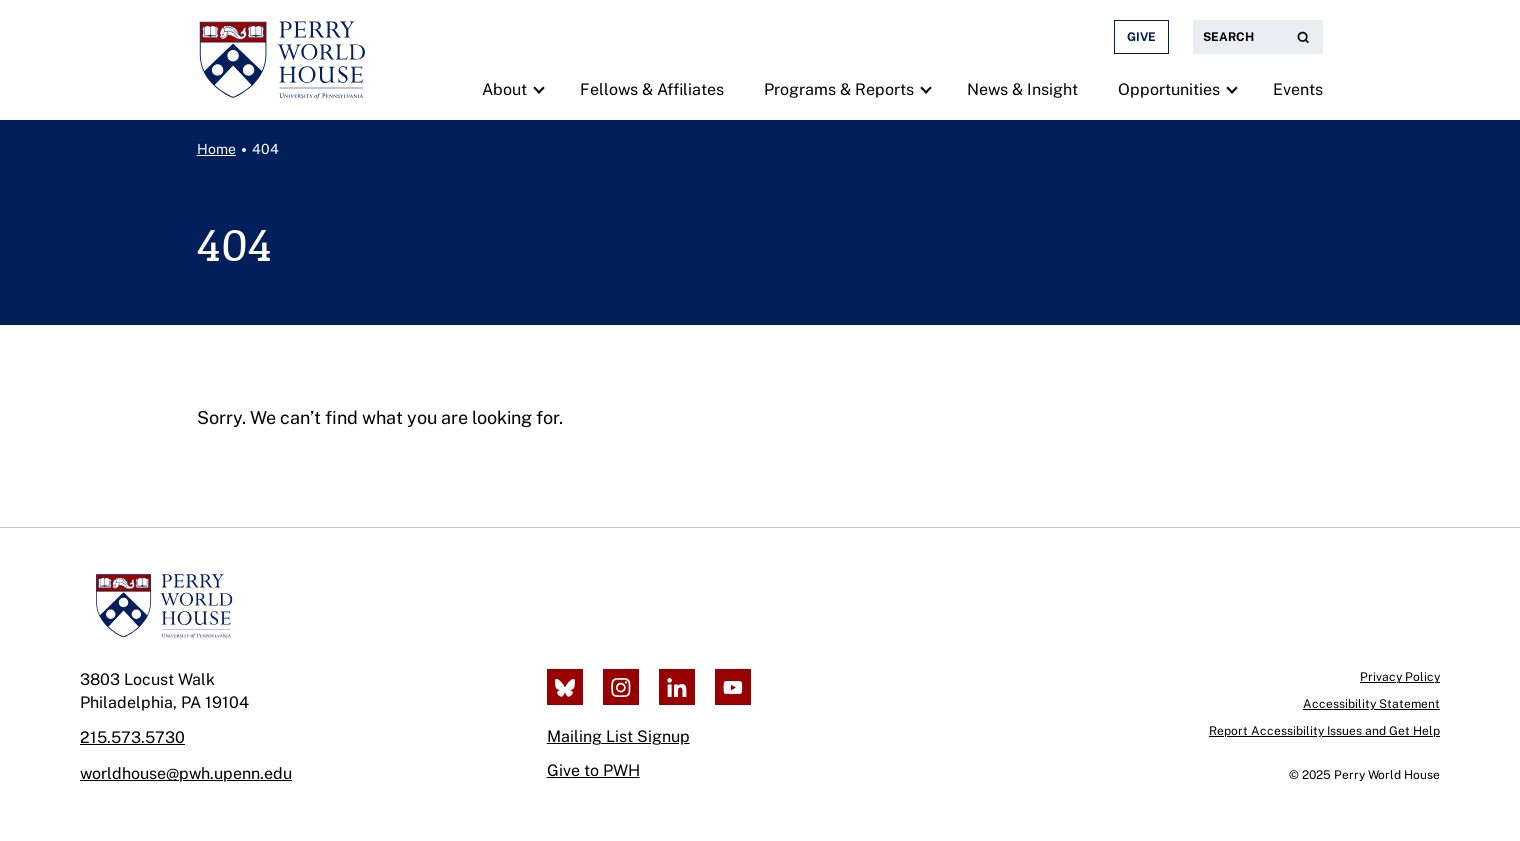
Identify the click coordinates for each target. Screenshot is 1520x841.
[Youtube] (733, 687)
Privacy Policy (1400, 677)
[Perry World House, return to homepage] (281, 60)
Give (1141, 37)
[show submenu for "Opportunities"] (1231, 89)
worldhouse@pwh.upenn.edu (186, 773)
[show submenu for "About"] (538, 89)
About (504, 89)
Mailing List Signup (618, 736)
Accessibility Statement (1371, 704)
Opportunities (1169, 89)
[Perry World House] (163, 606)
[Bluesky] (565, 687)
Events (1298, 89)
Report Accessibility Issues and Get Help (1324, 731)
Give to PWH (593, 770)
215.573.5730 (132, 737)
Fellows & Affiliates (652, 89)
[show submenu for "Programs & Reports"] (925, 89)
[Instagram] (621, 687)
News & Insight (1022, 89)
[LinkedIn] (677, 687)
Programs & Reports (839, 89)
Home (216, 149)
